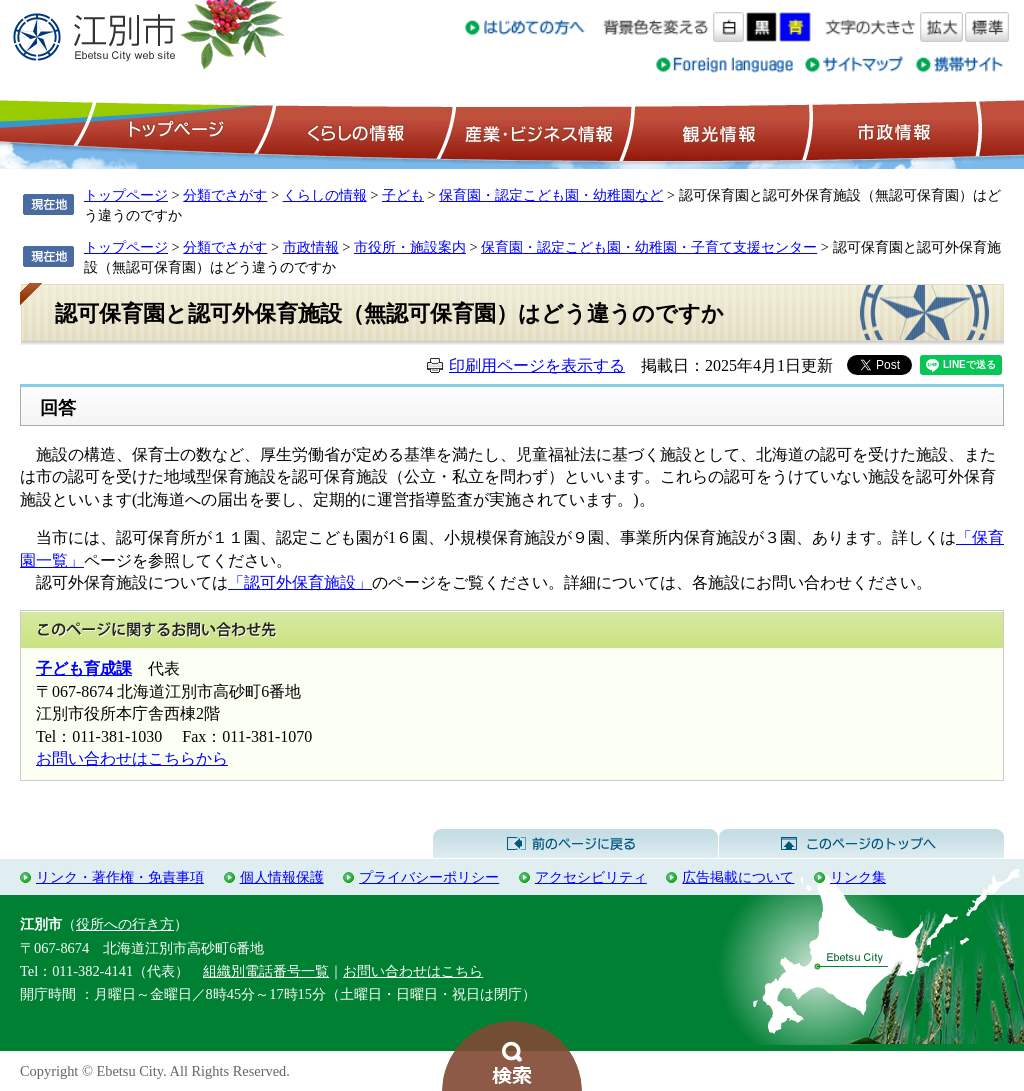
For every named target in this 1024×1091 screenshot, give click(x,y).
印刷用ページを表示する (537, 365)
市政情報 (892, 131)
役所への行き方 (125, 924)
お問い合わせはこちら (413, 971)
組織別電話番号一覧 (266, 971)
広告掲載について (738, 877)
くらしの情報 (354, 131)
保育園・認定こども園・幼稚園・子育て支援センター (649, 247)
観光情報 (716, 131)
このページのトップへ (861, 844)
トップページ (173, 131)
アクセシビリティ (591, 877)
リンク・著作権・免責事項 (120, 877)
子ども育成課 (84, 668)
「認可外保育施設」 (300, 582)
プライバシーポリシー (429, 877)
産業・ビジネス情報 (535, 131)
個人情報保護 (282, 877)
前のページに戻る (575, 844)
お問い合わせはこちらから (132, 758)
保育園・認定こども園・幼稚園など (551, 195)
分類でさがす (225, 195)
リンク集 (858, 877)
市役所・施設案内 (410, 247)
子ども (403, 195)
